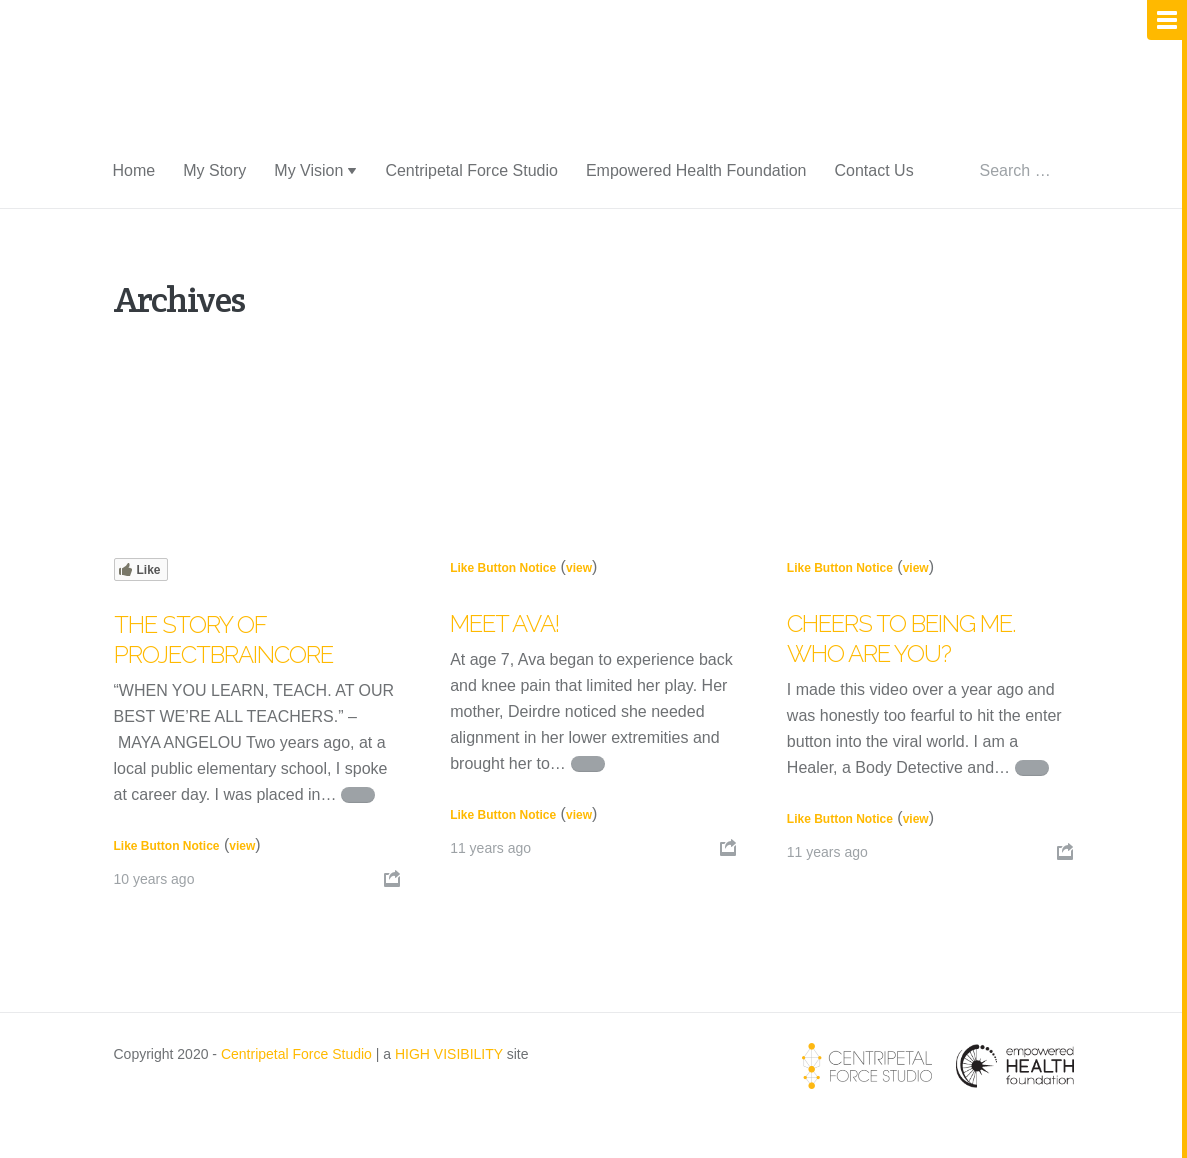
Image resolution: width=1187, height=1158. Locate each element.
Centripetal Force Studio (471, 170)
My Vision (308, 170)
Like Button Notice (167, 846)
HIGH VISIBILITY (449, 1054)
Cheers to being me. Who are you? (901, 638)
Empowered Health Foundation (696, 170)
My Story (214, 170)
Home (134, 170)
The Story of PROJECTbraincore (223, 639)
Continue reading (358, 795)
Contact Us (873, 170)
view (242, 846)
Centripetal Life (247, 92)
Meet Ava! (504, 623)
